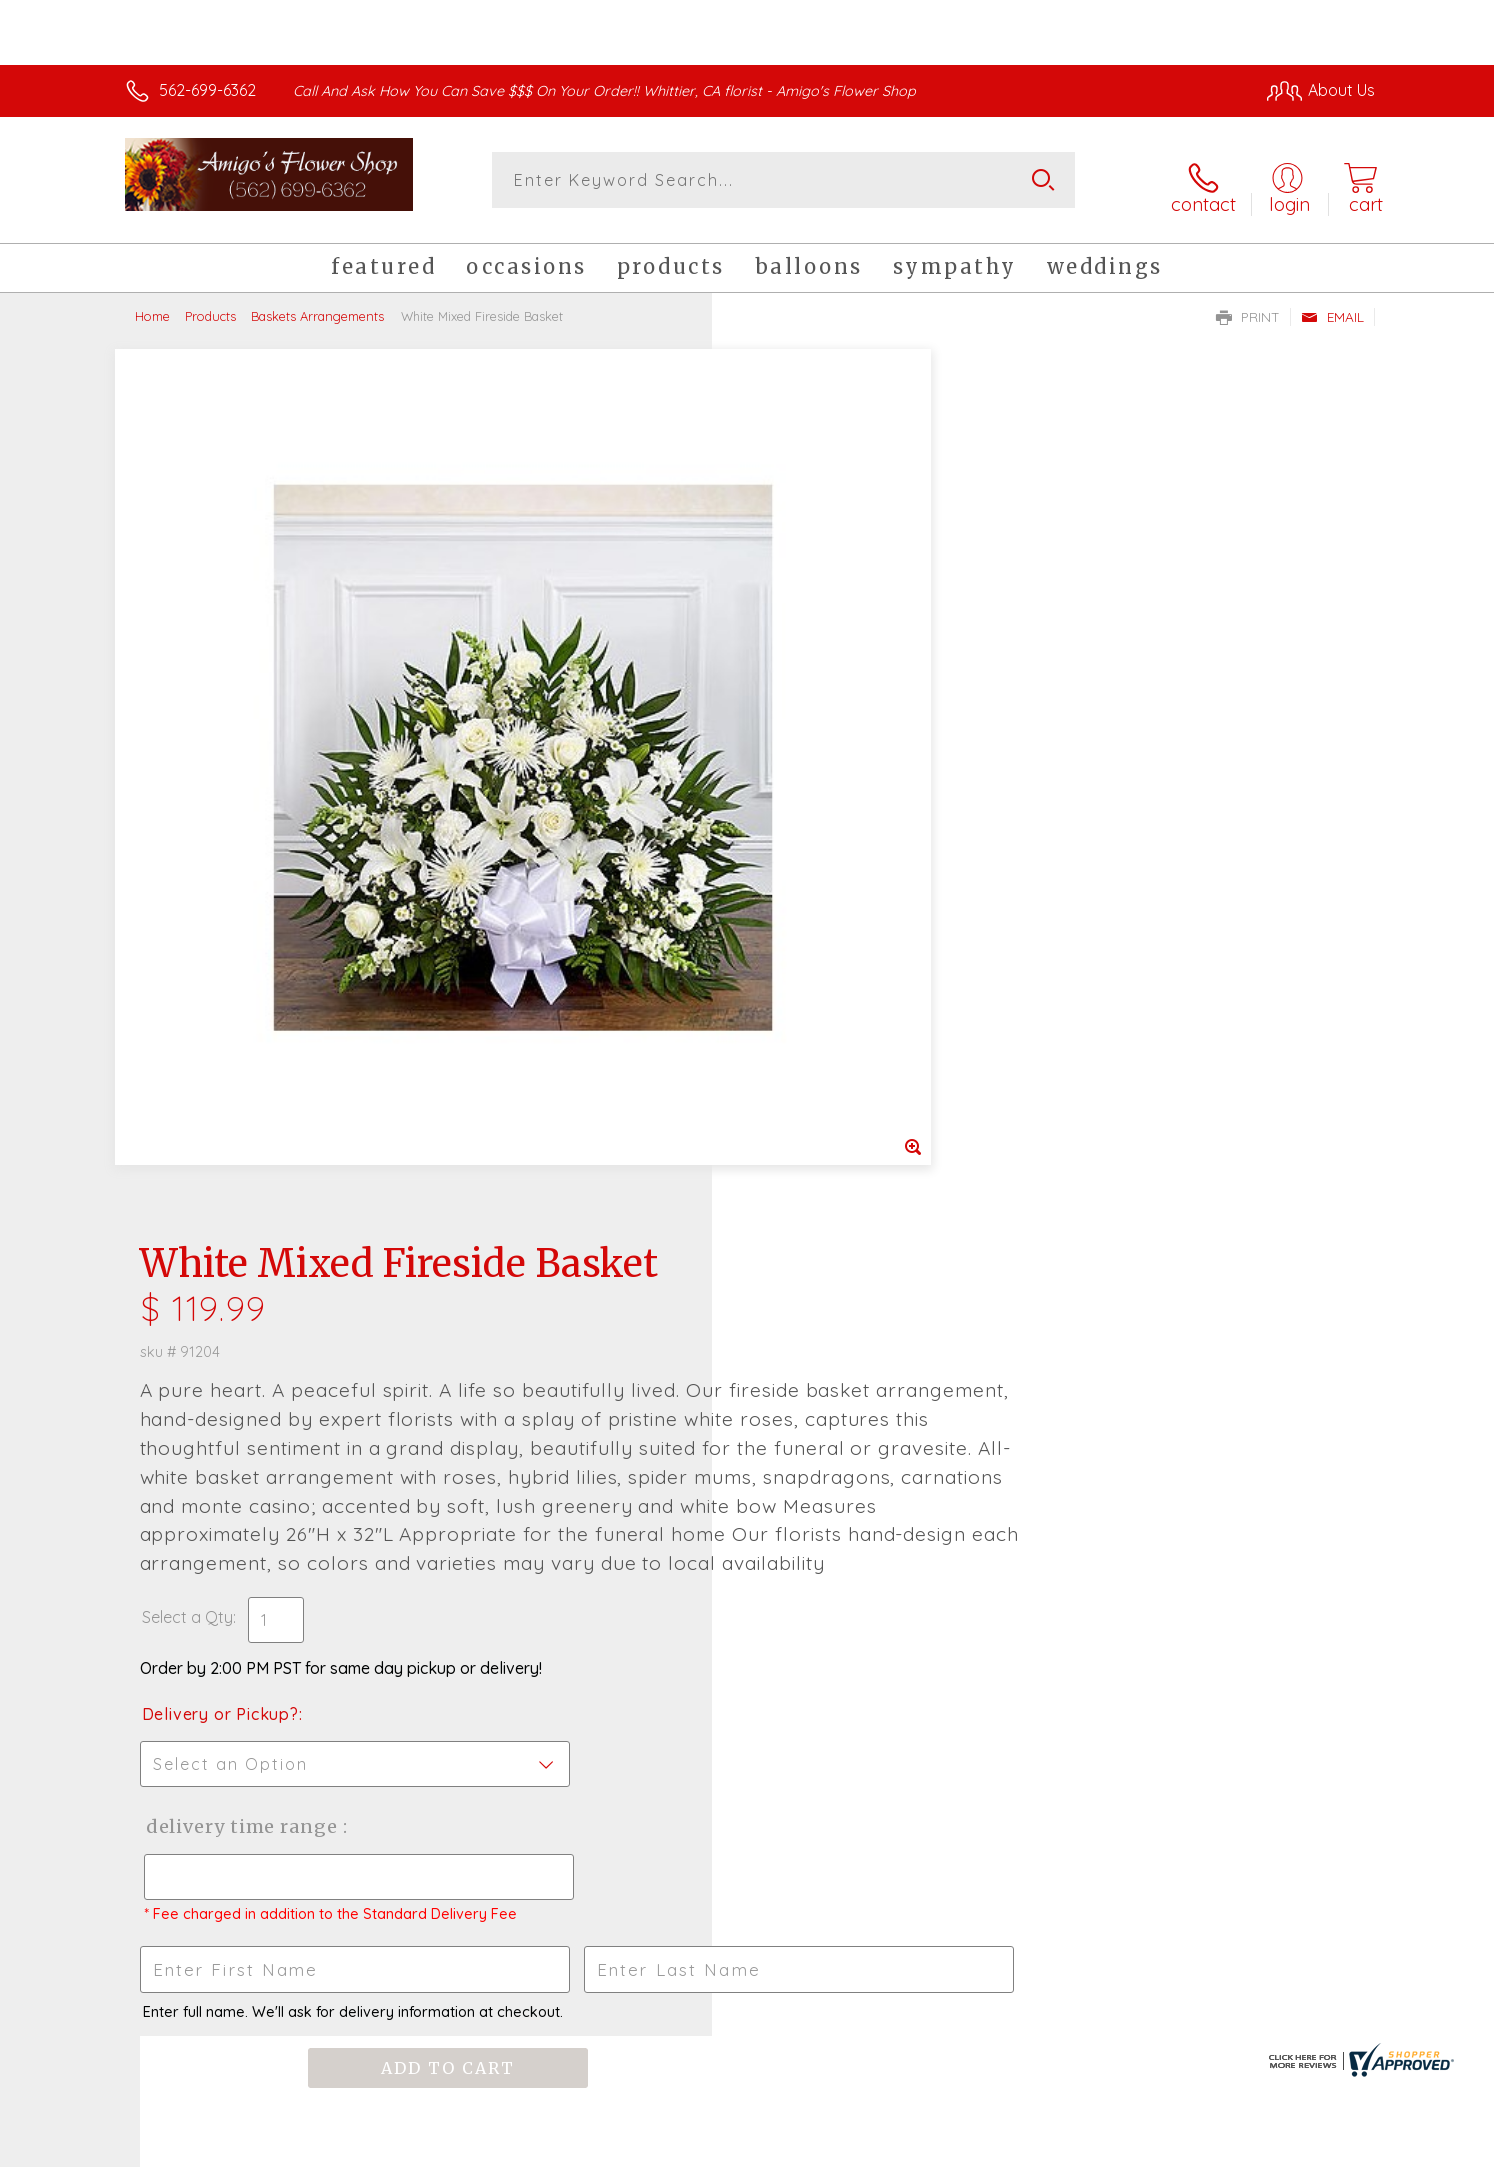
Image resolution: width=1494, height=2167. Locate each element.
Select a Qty (794, 797)
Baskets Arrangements (317, 305)
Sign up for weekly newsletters (997, 1524)
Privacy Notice (1055, 2146)
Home (152, 305)
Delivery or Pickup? (827, 894)
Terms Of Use (937, 2146)
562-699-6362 (207, 90)
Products (210, 305)
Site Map (1321, 2146)
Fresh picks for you (572, 1536)
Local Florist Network (1198, 2146)
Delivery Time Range (847, 1006)
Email (1332, 306)
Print (1248, 306)
